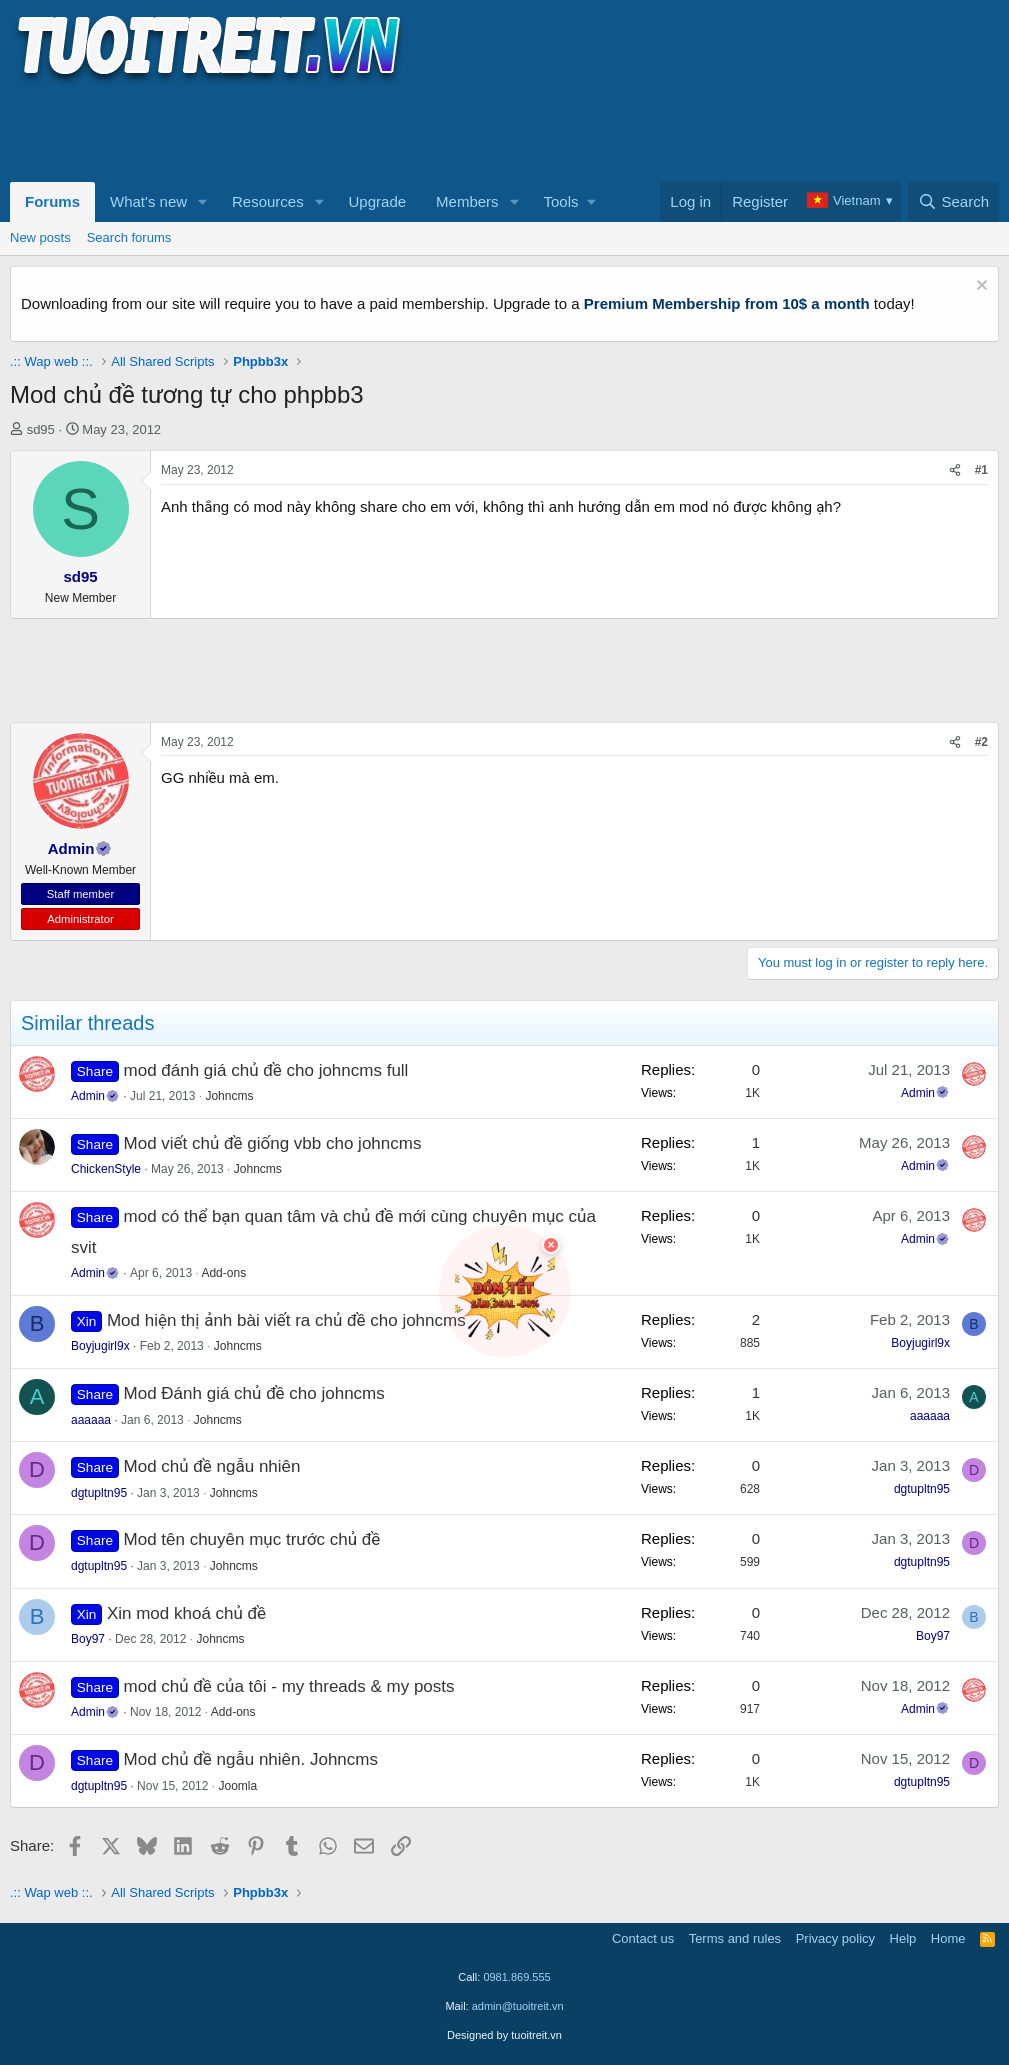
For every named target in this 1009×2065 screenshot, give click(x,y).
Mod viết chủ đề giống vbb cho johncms (273, 1143)
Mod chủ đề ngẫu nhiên (212, 1466)
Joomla (237, 1786)
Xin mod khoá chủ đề (186, 1613)
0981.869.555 (516, 1977)
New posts (40, 237)
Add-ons (223, 1273)
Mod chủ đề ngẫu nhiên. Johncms (251, 1759)
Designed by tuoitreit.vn (504, 2035)
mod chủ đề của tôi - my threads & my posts (289, 1686)
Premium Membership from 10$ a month (727, 303)
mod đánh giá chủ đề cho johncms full (266, 1070)
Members (467, 201)
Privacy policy (835, 1938)
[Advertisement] (374, 131)
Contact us (643, 1938)
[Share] (955, 470)
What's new (148, 201)
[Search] (953, 202)
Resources (268, 201)
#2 (981, 742)
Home (948, 1938)
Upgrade (378, 201)
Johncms (229, 1096)
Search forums (129, 237)
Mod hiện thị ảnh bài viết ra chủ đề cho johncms (286, 1320)
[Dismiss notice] (979, 287)
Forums (52, 201)
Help (903, 1938)
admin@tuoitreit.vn (518, 2006)
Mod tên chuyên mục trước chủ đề (252, 1539)
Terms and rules (735, 1938)
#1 (981, 470)
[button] (203, 202)
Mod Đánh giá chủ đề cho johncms (254, 1393)
